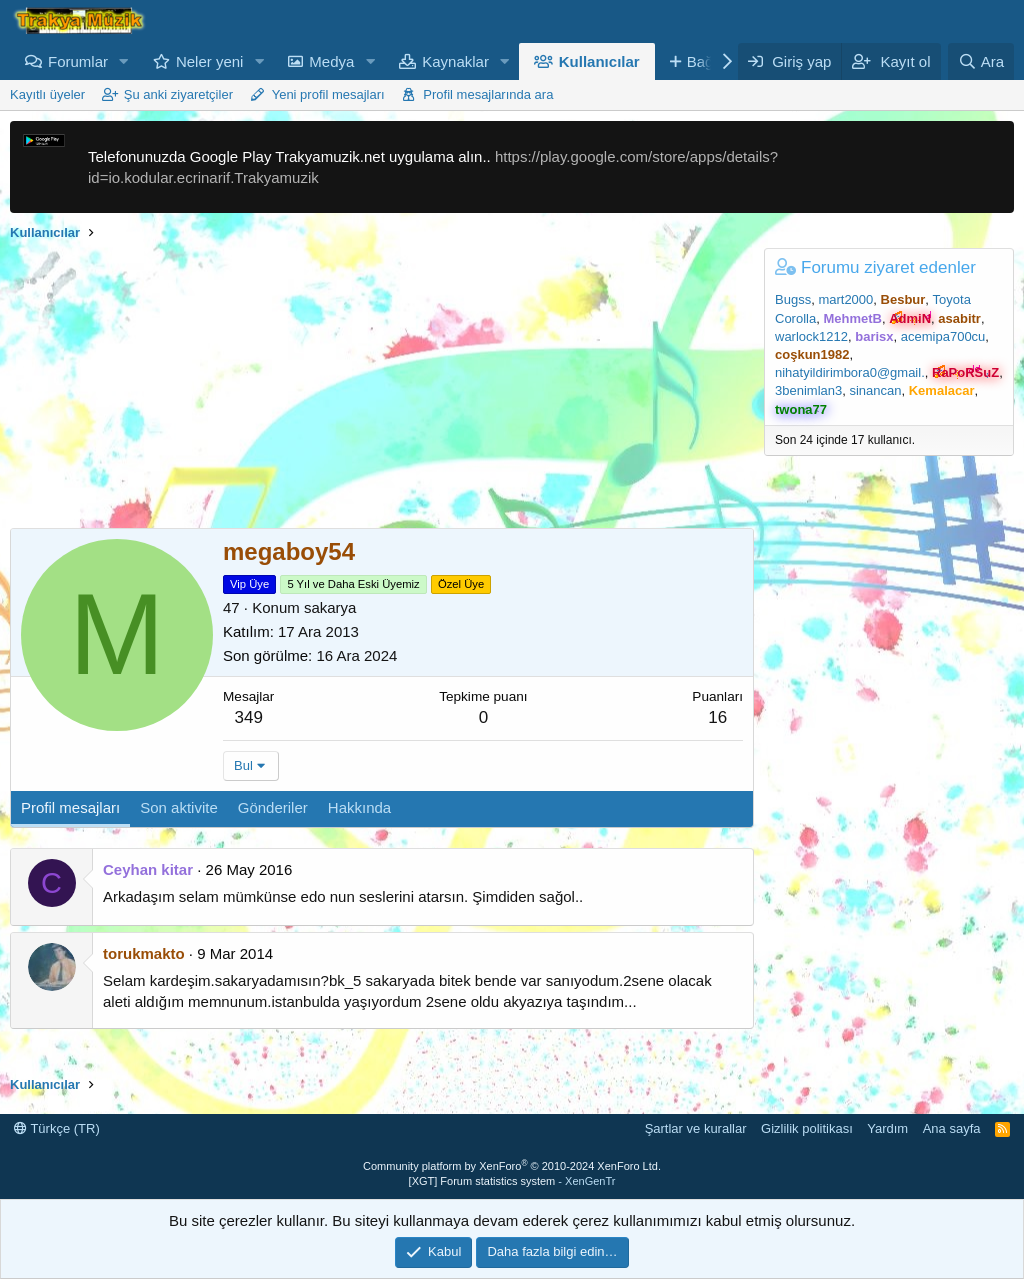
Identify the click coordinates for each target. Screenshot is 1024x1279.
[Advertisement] (377, 388)
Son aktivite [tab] (179, 807)
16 (717, 717)
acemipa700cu (943, 336)
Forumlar (78, 61)
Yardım (887, 1128)
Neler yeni (210, 61)
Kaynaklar (455, 61)
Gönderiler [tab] (273, 807)
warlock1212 (811, 336)
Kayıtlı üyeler (47, 94)
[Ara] (981, 61)
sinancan (875, 390)
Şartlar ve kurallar (696, 1128)
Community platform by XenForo (512, 1166)
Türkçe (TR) (57, 1128)
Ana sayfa (952, 1128)
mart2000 (845, 299)
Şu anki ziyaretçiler (178, 94)
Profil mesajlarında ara (488, 94)
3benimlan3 (808, 390)
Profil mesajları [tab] (70, 807)
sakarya (330, 607)
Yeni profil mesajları (328, 94)
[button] (124, 61)
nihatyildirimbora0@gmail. (850, 372)
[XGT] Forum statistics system (512, 1181)
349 (249, 717)
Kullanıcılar (599, 61)
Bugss (793, 299)
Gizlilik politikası (807, 1128)
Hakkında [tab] (359, 807)
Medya (331, 61)
